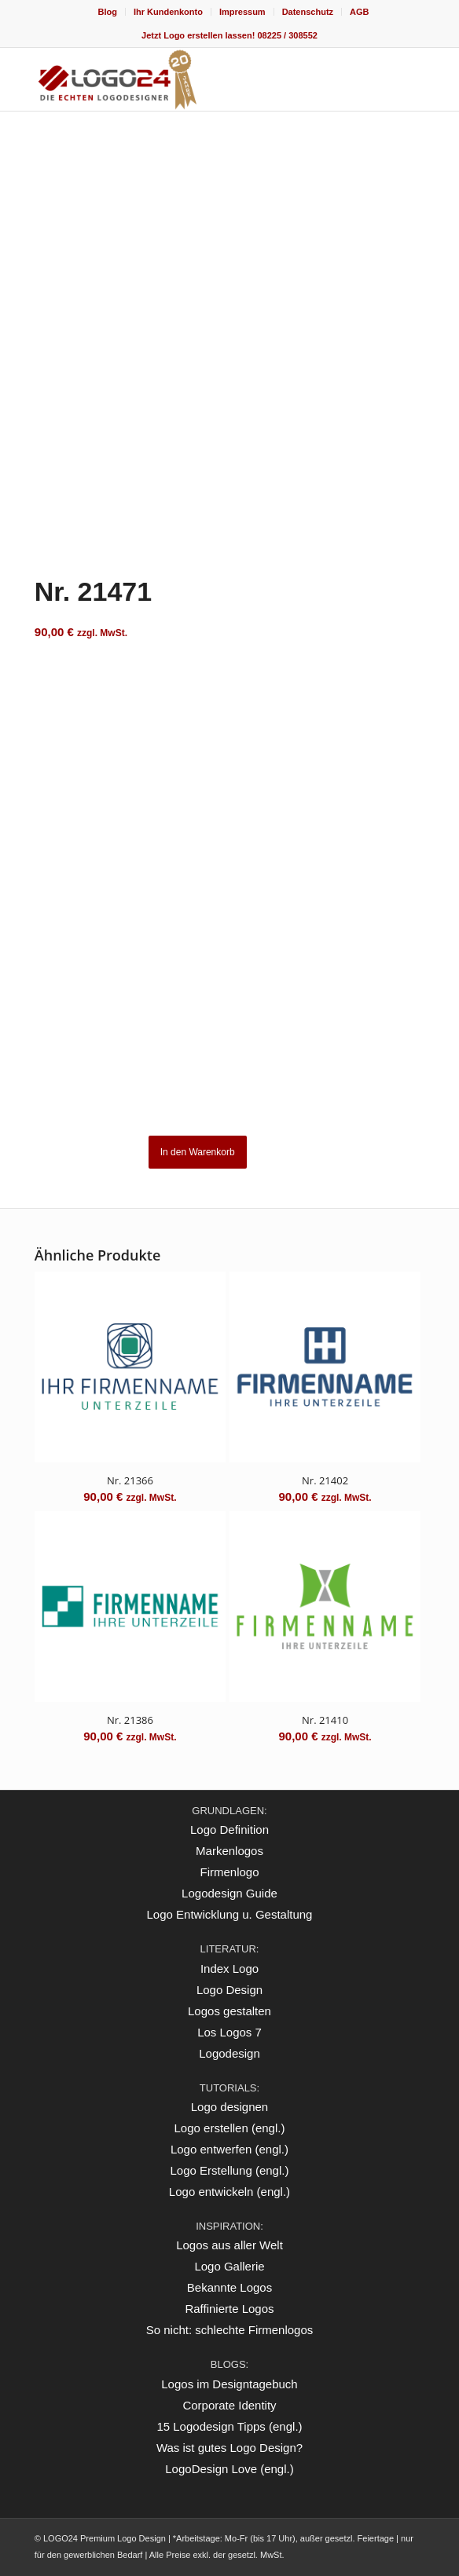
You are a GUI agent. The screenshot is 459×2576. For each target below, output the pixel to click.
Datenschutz (307, 11)
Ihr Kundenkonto (168, 11)
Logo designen (229, 2106)
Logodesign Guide (229, 1893)
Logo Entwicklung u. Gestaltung (230, 1914)
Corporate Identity (229, 2405)
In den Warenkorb (197, 1152)
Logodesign (229, 2053)
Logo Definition (229, 1829)
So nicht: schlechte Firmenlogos (230, 2329)
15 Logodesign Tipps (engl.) (229, 2426)
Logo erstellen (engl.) (229, 2128)
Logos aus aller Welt (229, 2245)
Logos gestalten (229, 2011)
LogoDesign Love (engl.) (229, 2468)
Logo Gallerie (229, 2266)
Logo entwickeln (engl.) (229, 2191)
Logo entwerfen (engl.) (229, 2149)
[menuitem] (107, 12)
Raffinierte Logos (229, 2308)
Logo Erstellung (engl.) (230, 2170)
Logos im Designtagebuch (229, 2384)
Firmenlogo (229, 1872)
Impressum (242, 11)
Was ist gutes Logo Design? (229, 2447)
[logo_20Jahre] (191, 79)
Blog (106, 11)
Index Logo (229, 1968)
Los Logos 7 (229, 2032)
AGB (359, 11)
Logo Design (229, 1989)
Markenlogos (229, 1850)
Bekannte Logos (229, 2287)
